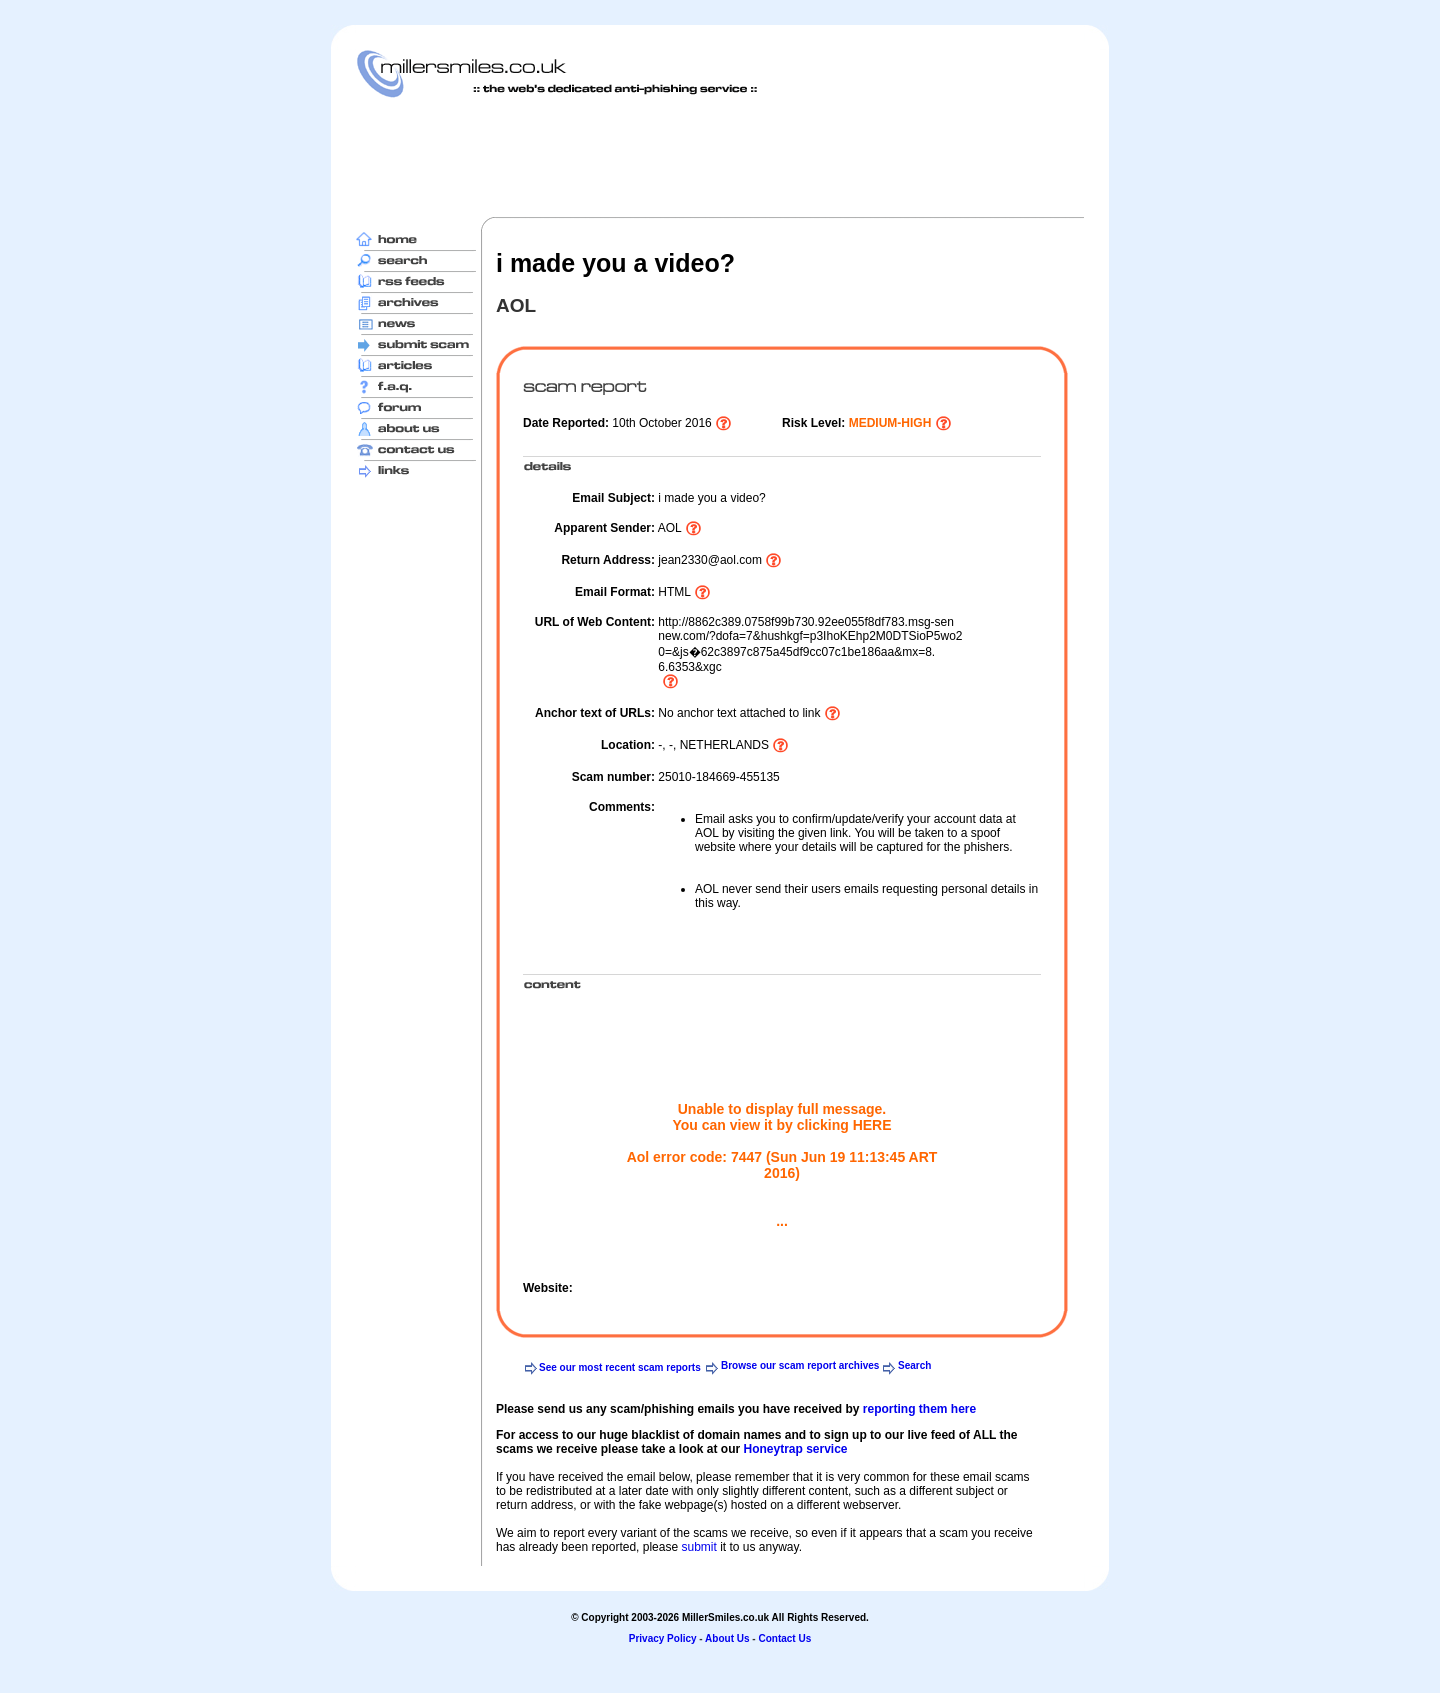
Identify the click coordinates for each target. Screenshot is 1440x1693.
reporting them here (919, 1409)
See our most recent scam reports (620, 1367)
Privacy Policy (663, 1638)
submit (698, 1547)
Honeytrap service (795, 1449)
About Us (727, 1638)
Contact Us (784, 1638)
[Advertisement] (720, 157)
